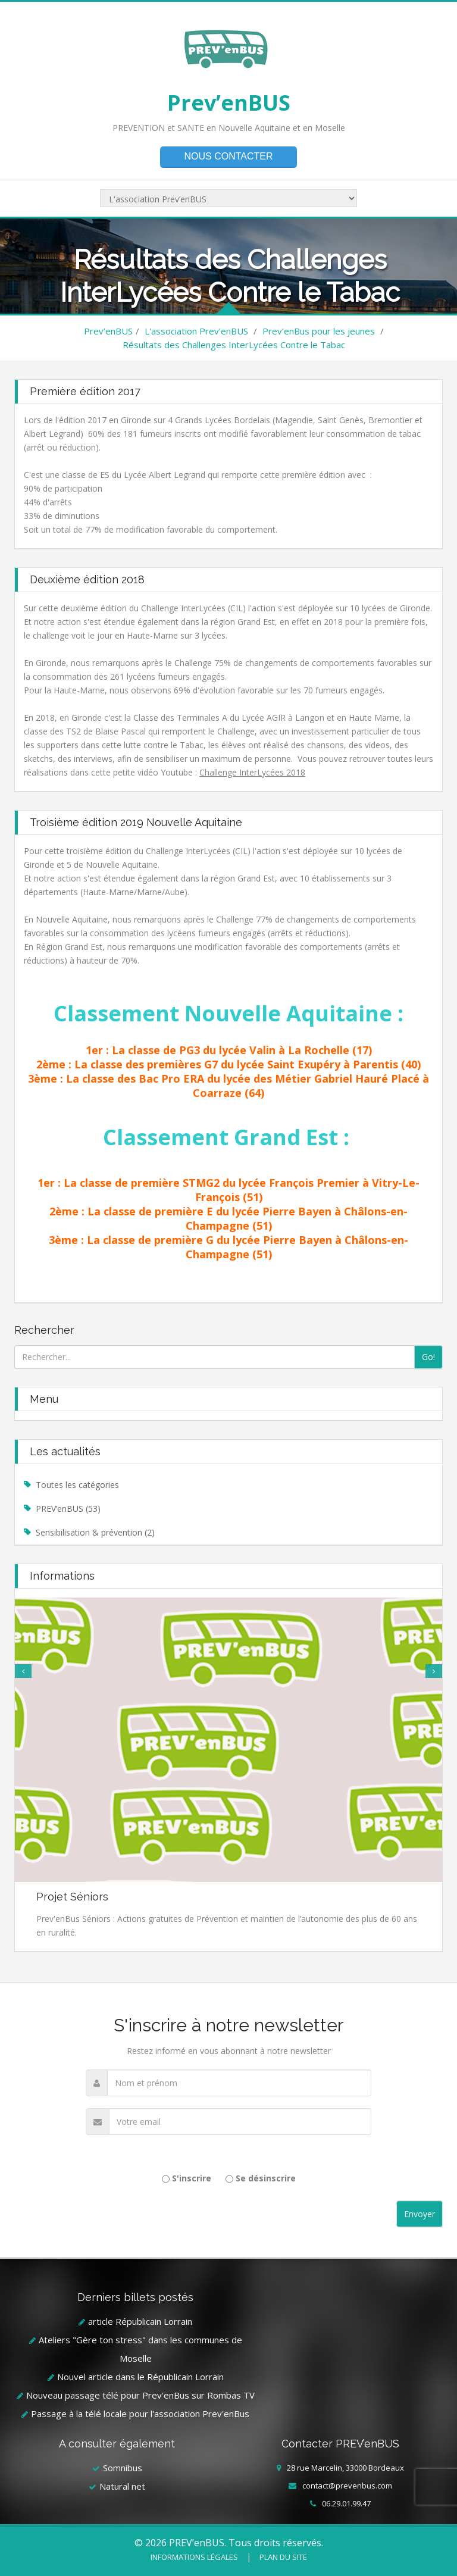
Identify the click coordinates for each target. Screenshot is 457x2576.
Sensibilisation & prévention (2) (95, 1532)
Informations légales (194, 2557)
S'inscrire (191, 2178)
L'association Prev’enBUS (196, 331)
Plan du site (283, 2557)
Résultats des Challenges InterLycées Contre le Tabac (234, 345)
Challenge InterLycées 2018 (252, 772)
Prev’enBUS (228, 102)
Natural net (122, 2486)
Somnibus (122, 2468)
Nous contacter (228, 156)
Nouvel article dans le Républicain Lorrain (140, 2377)
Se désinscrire (266, 2178)
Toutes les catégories (77, 1484)
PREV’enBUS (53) (68, 1508)
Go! (428, 1356)
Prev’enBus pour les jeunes (318, 331)
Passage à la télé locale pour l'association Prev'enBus (140, 2413)
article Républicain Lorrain (140, 2321)
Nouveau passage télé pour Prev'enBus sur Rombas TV (140, 2395)
